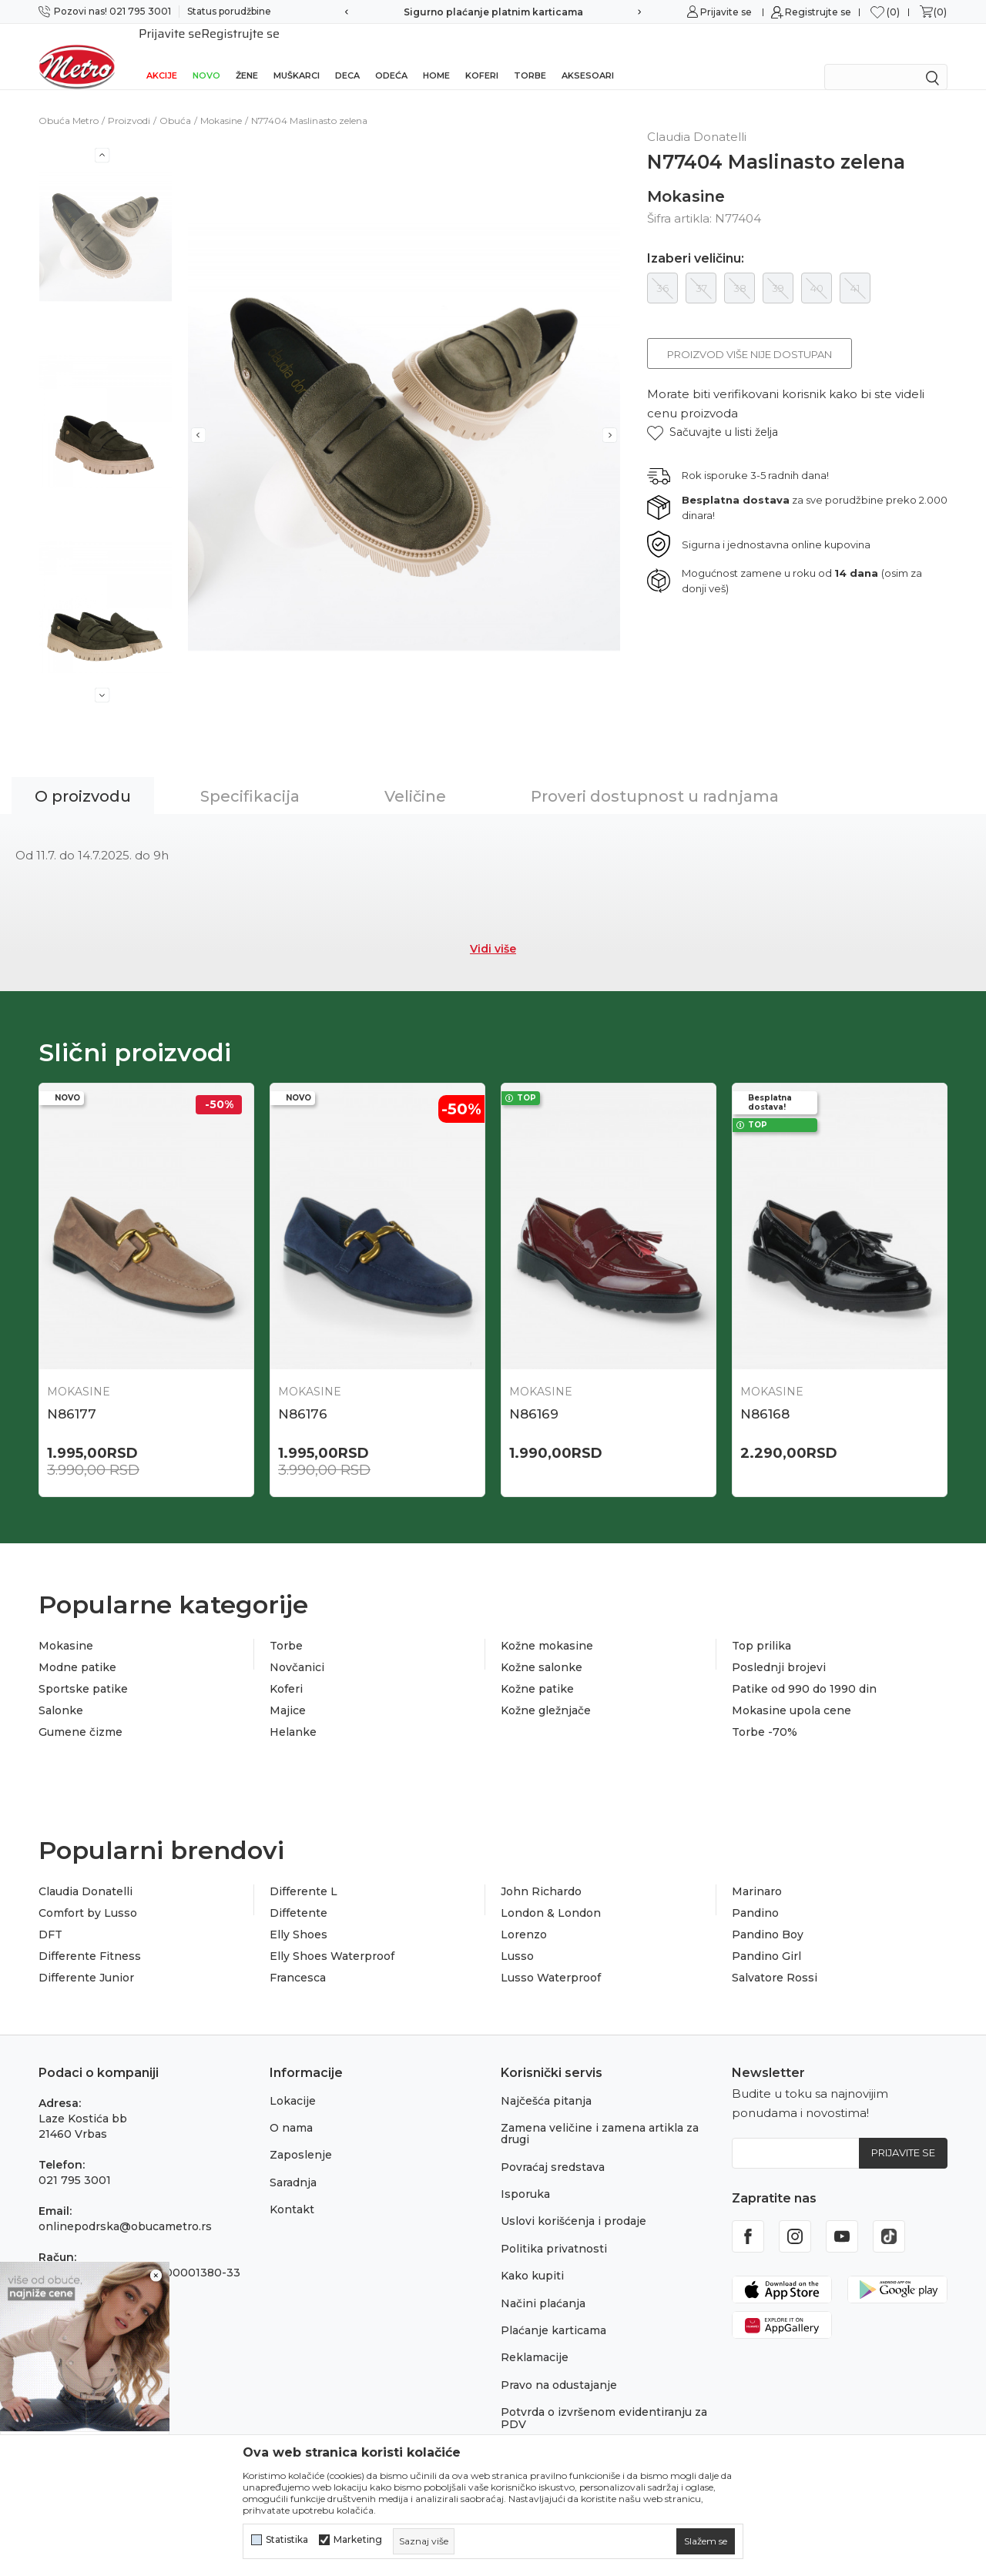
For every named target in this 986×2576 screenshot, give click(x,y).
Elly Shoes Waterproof (332, 1936)
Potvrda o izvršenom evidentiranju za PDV (604, 2397)
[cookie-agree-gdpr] (705, 2541)
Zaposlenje (301, 2135)
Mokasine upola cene (791, 1690)
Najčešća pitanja (546, 2081)
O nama (291, 2108)
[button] (712, 412)
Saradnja (293, 2162)
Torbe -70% (764, 1712)
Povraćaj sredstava (553, 2147)
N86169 (533, 1394)
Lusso (517, 1936)
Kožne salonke (541, 1647)
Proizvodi (129, 100)
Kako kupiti (532, 2256)
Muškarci (296, 55)
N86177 (71, 1394)
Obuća (175, 100)
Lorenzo (524, 1914)
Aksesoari (588, 55)
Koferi (481, 55)
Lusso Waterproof (551, 1958)
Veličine (415, 776)
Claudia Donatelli (85, 1871)
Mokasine (221, 100)
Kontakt (292, 2189)
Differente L (303, 1871)
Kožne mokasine (547, 1626)
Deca (347, 55)
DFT (50, 1914)
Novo (206, 55)
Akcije (161, 55)
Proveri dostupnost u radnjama (655, 776)
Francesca (298, 1958)
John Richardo (541, 1871)
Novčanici (297, 1647)
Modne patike (77, 1647)
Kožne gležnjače (546, 1690)
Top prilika (761, 1626)
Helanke (293, 1712)
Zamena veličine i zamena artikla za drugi (600, 2113)
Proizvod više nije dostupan (749, 334)
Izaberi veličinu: (695, 239)
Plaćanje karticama (553, 2310)
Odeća (391, 55)
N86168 (765, 1394)
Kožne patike (537, 1669)
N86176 (302, 1394)
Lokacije (293, 2081)
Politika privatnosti (554, 2229)
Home (436, 55)
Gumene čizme (80, 1712)
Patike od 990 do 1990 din (804, 1669)
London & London (551, 1893)
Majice (288, 1690)
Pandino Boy (767, 1914)
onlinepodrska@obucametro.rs (125, 2206)
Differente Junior (86, 1958)
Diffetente (298, 1893)
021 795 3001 (75, 2160)
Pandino (755, 1893)
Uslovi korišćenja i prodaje (573, 2201)
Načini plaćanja (543, 2283)
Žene (247, 55)
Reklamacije (534, 2337)
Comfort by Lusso (88, 1893)
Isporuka (525, 2174)
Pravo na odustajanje (559, 2365)
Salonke (61, 1690)
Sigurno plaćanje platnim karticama (493, 12)
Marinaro (757, 1871)
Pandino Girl (766, 1936)
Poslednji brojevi (779, 1647)
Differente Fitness (90, 1936)
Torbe (530, 55)
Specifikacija (250, 776)
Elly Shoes (298, 1914)
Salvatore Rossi (774, 1958)
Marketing (358, 2539)
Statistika (287, 2539)
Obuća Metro (69, 100)
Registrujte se (818, 12)
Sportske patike (83, 1669)
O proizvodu (83, 776)
